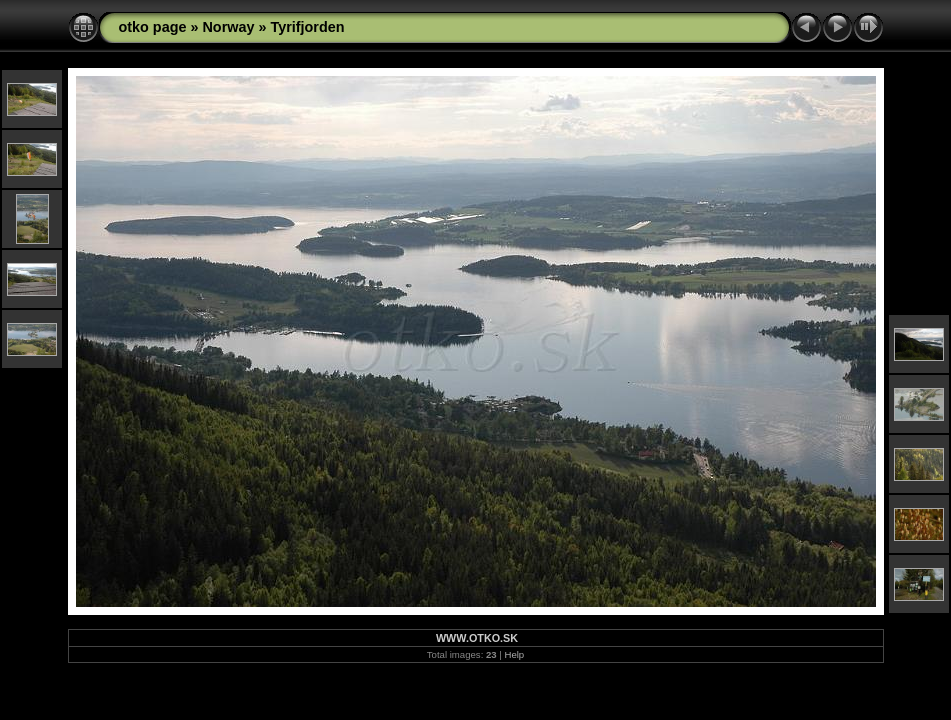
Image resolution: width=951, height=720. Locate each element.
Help (514, 654)
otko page (153, 27)
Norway (228, 27)
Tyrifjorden (307, 27)
